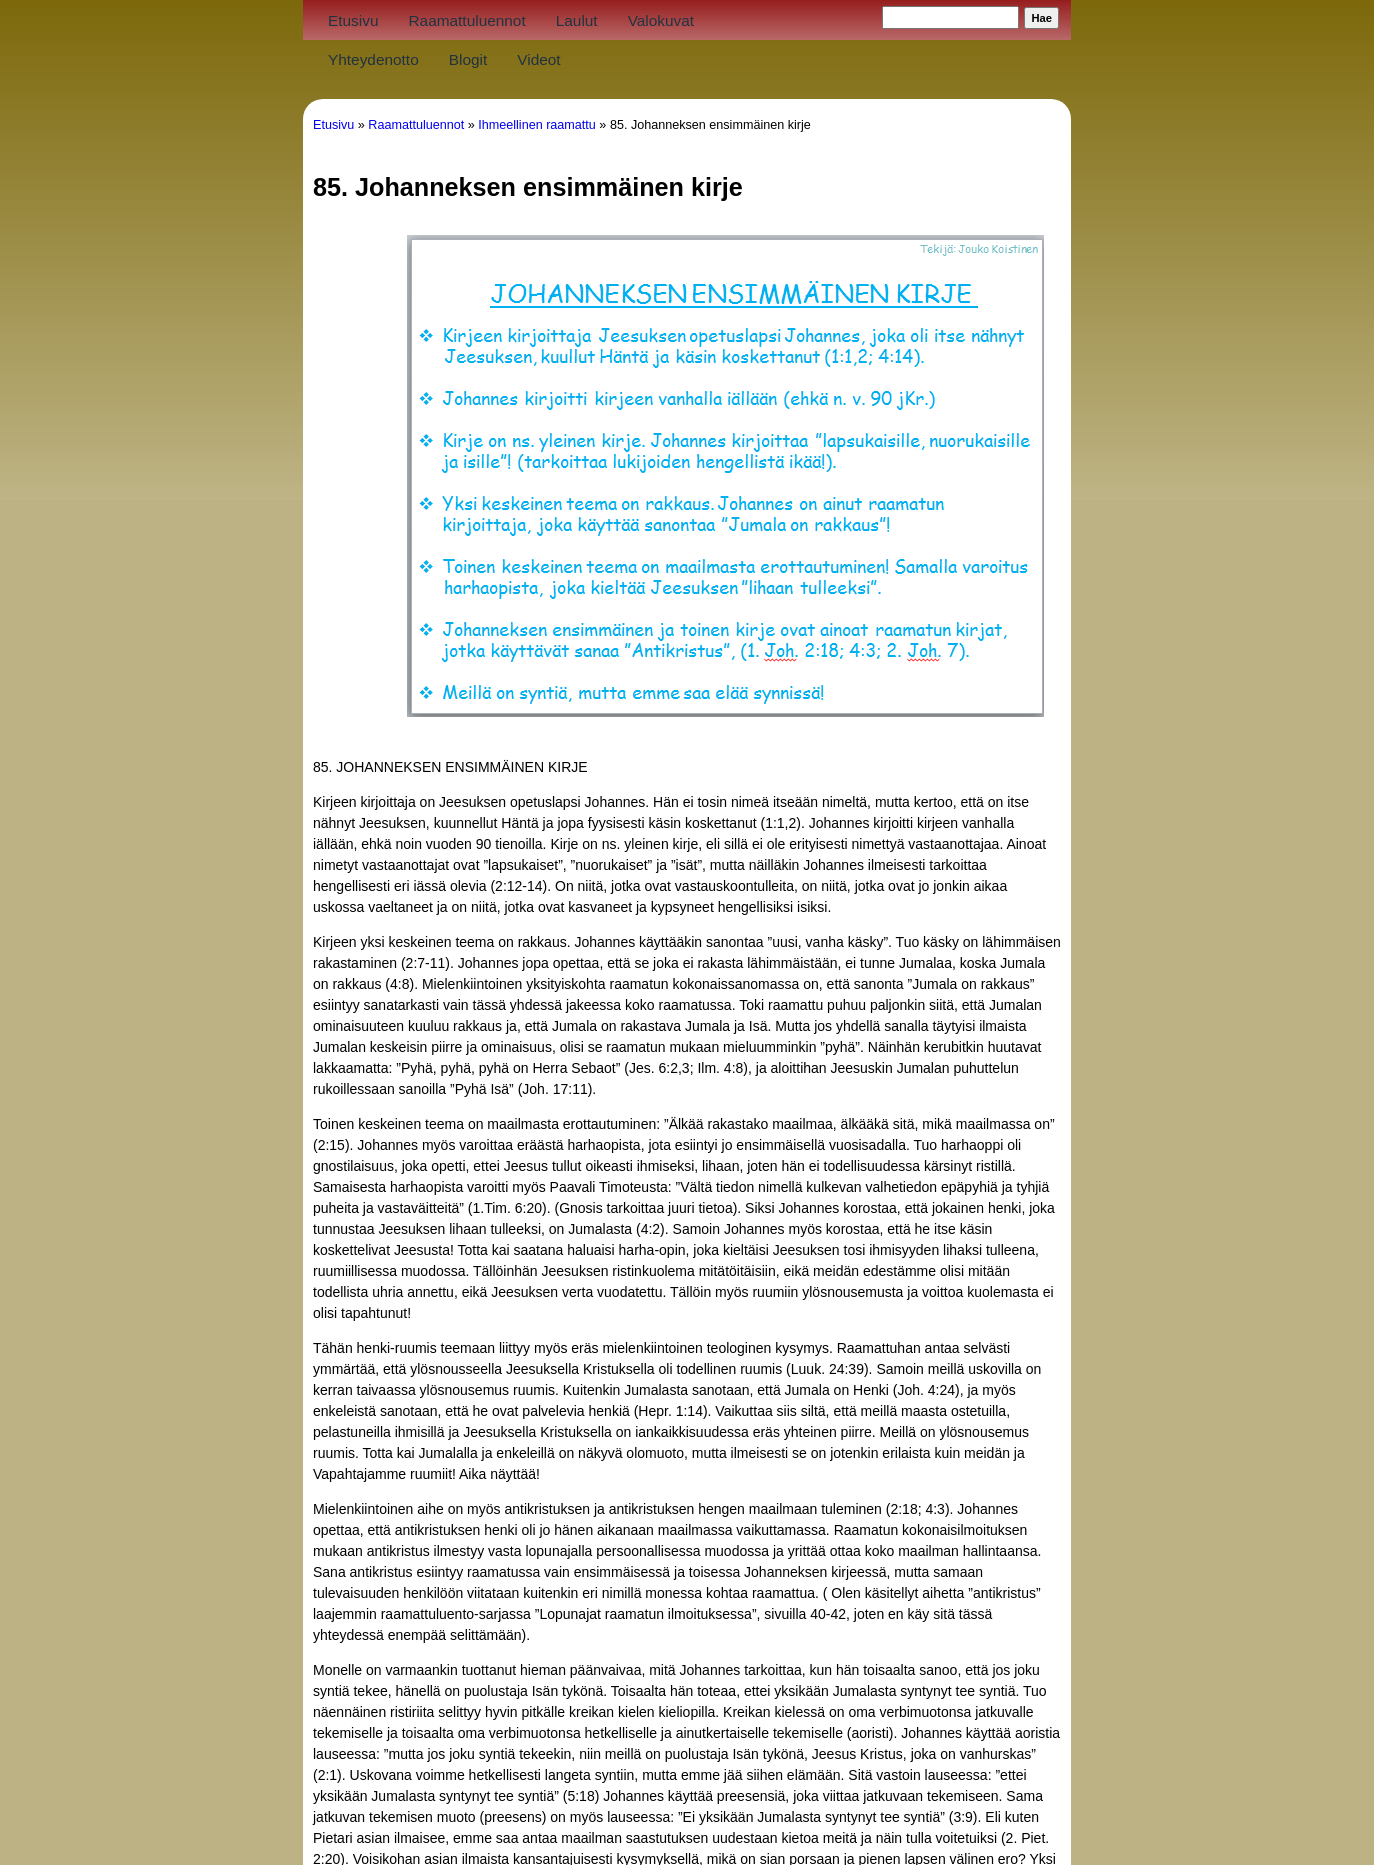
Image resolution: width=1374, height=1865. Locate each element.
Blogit (468, 59)
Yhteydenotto (373, 59)
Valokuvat (661, 20)
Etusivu (353, 20)
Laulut (577, 20)
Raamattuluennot (466, 20)
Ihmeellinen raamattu (537, 125)
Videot (538, 59)
